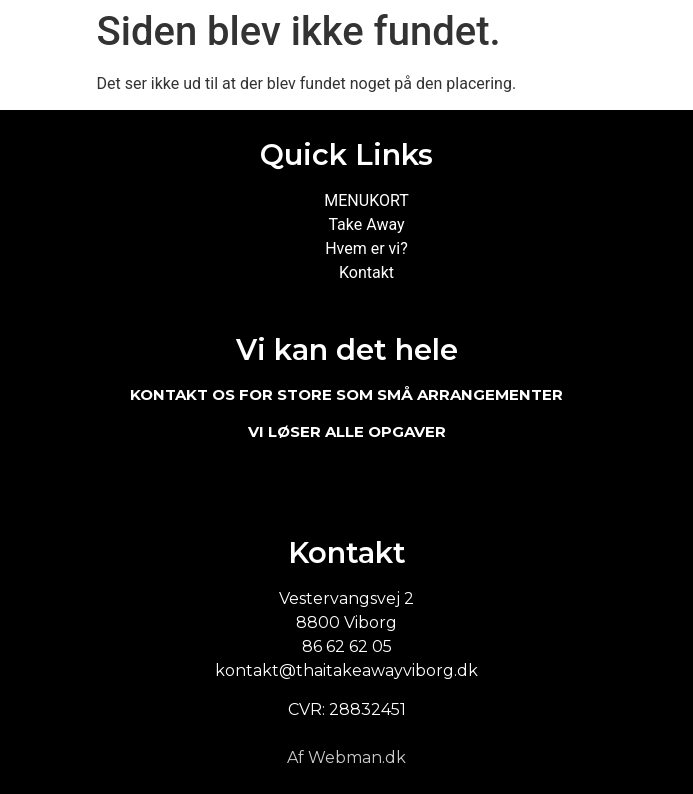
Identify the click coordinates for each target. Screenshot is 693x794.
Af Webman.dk (346, 757)
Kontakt (366, 272)
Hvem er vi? (366, 248)
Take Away (366, 224)
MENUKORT (366, 200)
